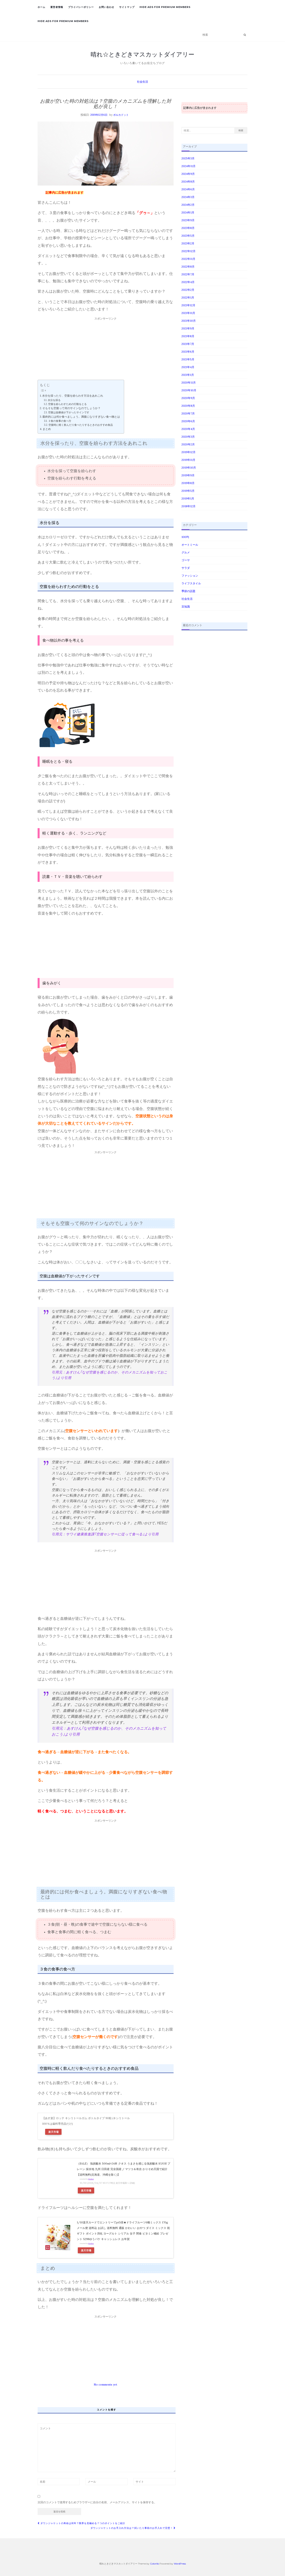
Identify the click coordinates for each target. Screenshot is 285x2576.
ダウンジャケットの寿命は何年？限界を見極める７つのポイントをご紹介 (81, 2523)
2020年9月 (188, 398)
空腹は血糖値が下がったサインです (68, 412)
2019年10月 (188, 467)
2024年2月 (188, 205)
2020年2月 (188, 444)
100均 (185, 537)
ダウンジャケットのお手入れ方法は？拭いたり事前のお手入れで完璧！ (133, 2527)
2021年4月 (187, 367)
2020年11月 (188, 382)
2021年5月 (187, 359)
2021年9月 (187, 328)
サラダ (185, 568)
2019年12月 (188, 452)
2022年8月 (188, 266)
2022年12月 (188, 251)
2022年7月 (187, 274)
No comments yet (105, 2384)
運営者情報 (56, 7)
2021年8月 (187, 336)
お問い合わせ (106, 7)
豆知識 (185, 606)
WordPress (180, 2563)
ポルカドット (121, 115)
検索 (240, 130)
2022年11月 (188, 259)
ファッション (189, 575)
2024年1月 (187, 212)
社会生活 (142, 81)
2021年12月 (188, 305)
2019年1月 (187, 498)
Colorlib (154, 2563)
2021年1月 (187, 375)
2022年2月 (187, 290)
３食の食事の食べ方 (59, 420)
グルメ (185, 552)
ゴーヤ (185, 560)
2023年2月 (187, 243)
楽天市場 (54, 2131)
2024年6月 (188, 189)
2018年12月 (188, 506)
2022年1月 (187, 297)
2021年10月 (188, 320)
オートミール (189, 544)
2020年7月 (188, 413)
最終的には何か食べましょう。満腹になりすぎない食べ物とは (81, 416)
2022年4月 (188, 282)
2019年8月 (188, 483)
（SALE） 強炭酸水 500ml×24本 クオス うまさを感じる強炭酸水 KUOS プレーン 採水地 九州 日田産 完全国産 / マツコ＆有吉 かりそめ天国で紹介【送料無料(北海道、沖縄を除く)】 (123, 2169)
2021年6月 (187, 351)
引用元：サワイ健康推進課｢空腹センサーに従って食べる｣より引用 (105, 1534)
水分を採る (54, 400)
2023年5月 (188, 235)
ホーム (41, 7)
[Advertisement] (106, 352)
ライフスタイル (191, 583)
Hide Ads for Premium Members (165, 7)
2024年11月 (188, 166)
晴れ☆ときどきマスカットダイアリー (142, 54)
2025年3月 (188, 158)
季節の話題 (188, 591)
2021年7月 (187, 344)
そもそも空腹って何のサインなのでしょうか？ (71, 408)
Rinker (91, 2179)
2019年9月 (188, 475)
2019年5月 (188, 491)
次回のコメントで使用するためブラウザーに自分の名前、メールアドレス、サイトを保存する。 (97, 2502)
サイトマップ (127, 7)
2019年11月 (188, 460)
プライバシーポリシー (81, 7)
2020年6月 (188, 421)
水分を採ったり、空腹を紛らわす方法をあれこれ (72, 395)
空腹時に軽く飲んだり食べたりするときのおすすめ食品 (80, 424)
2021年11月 (188, 313)
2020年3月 (188, 436)
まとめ (47, 429)
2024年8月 (188, 181)
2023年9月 (188, 220)
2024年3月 (188, 197)
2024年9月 (188, 174)
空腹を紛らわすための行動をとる (67, 404)
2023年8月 (188, 228)
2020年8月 (188, 406)
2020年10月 (188, 390)
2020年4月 (188, 429)
